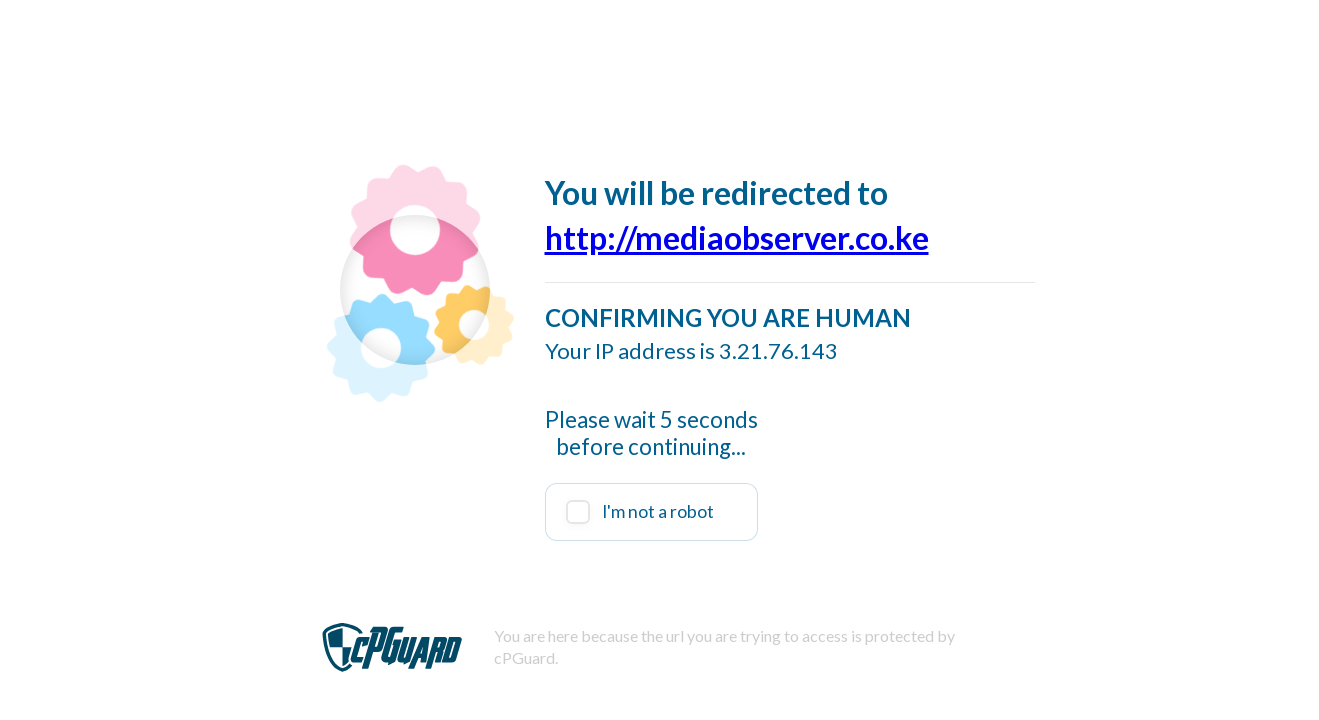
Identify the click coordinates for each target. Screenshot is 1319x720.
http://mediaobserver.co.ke (737, 237)
